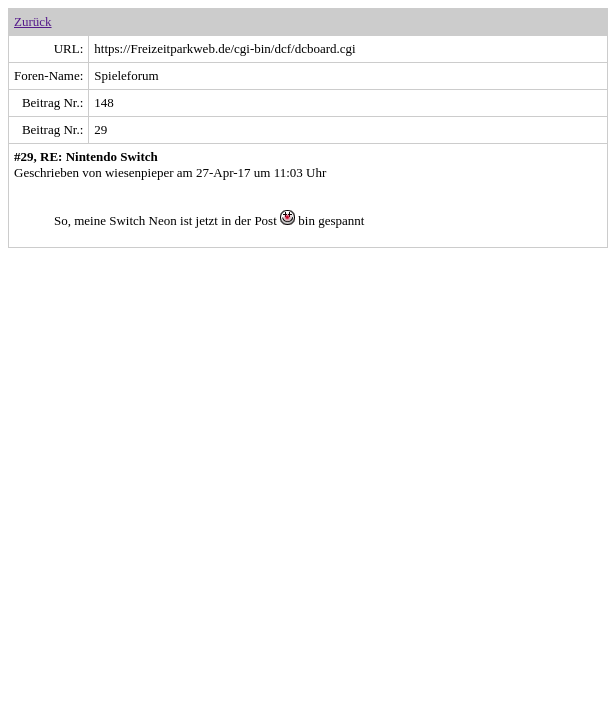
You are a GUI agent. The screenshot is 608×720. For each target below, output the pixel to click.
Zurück (33, 21)
